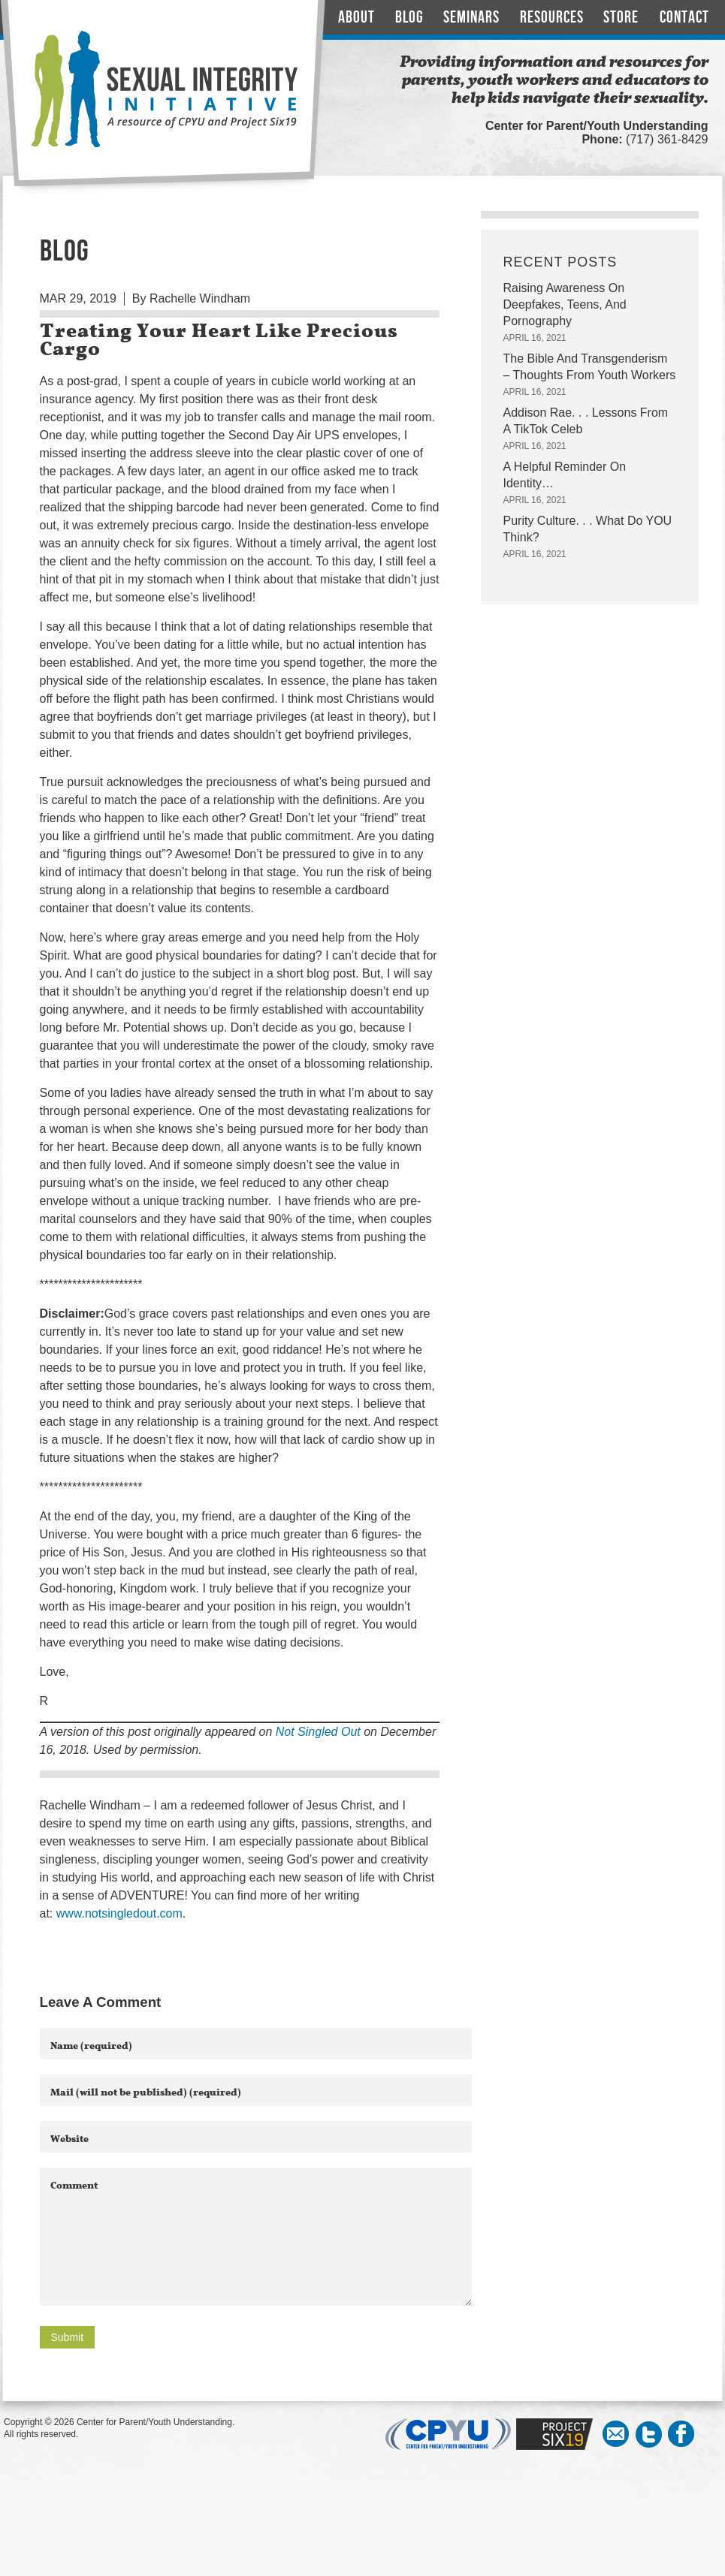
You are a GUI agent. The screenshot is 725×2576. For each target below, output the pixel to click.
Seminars (471, 18)
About (356, 18)
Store (621, 18)
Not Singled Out (318, 1731)
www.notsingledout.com (119, 1913)
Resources (552, 18)
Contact (684, 18)
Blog (409, 18)
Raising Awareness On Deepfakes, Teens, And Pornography (565, 304)
